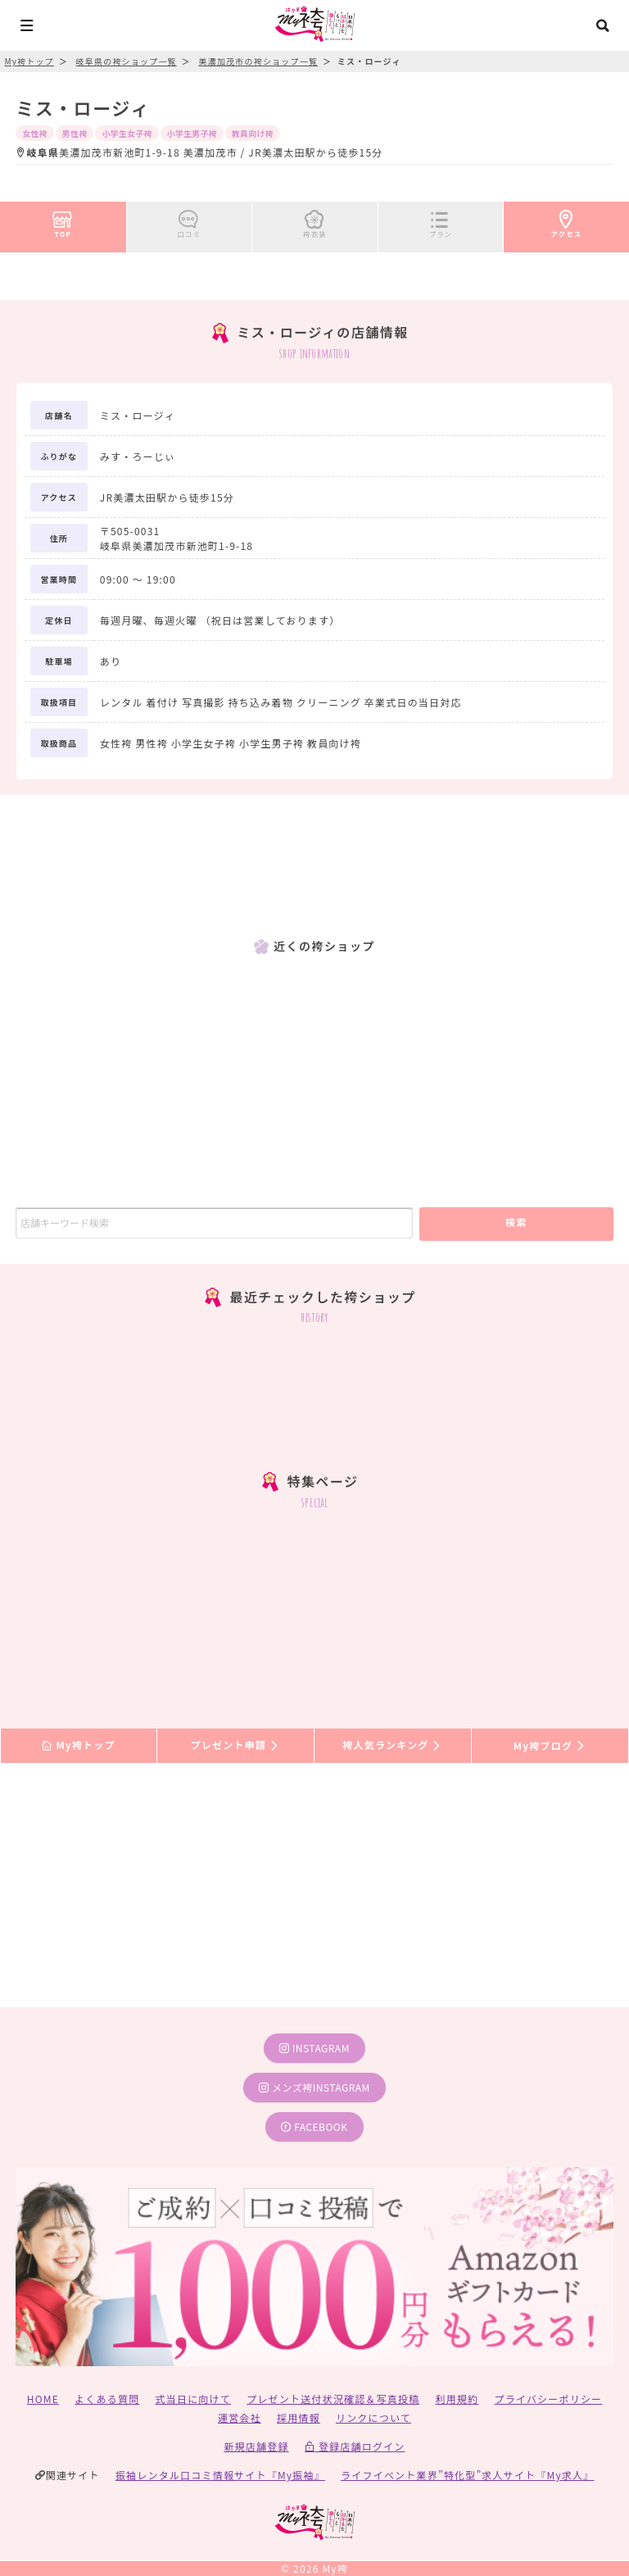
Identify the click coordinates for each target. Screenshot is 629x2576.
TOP (62, 221)
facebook (314, 2126)
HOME (43, 2399)
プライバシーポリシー (549, 2399)
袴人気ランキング (392, 1745)
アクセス (566, 221)
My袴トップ (78, 1745)
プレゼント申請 (236, 1745)
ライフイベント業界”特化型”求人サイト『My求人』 (467, 2475)
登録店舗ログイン (355, 2446)
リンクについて (373, 2417)
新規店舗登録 (256, 2446)
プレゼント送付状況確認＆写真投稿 (333, 2399)
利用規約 (457, 2399)
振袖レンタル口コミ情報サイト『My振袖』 (220, 2475)
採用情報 (298, 2417)
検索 (516, 1222)
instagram (314, 2048)
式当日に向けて (193, 2399)
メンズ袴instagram (314, 2087)
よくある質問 (107, 2399)
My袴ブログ (550, 1745)
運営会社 (239, 2417)
